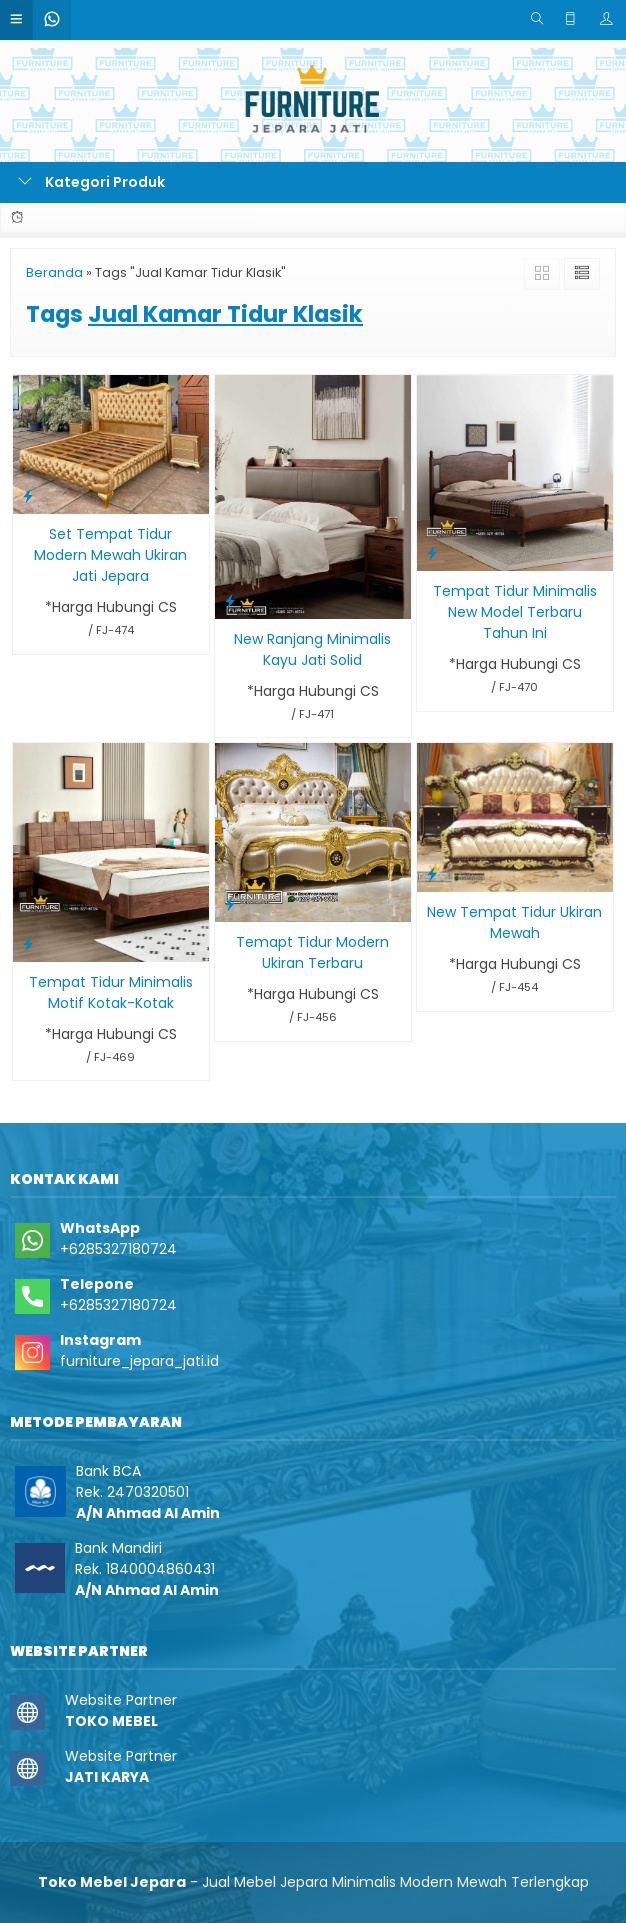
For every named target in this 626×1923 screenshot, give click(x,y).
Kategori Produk (91, 182)
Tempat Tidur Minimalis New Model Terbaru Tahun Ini (515, 612)
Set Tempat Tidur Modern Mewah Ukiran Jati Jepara (110, 555)
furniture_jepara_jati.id (139, 1361)
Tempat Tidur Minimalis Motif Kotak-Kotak (111, 992)
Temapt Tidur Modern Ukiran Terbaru (312, 952)
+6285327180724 (118, 1249)
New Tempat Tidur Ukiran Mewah (514, 922)
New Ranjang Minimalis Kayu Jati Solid (312, 649)
